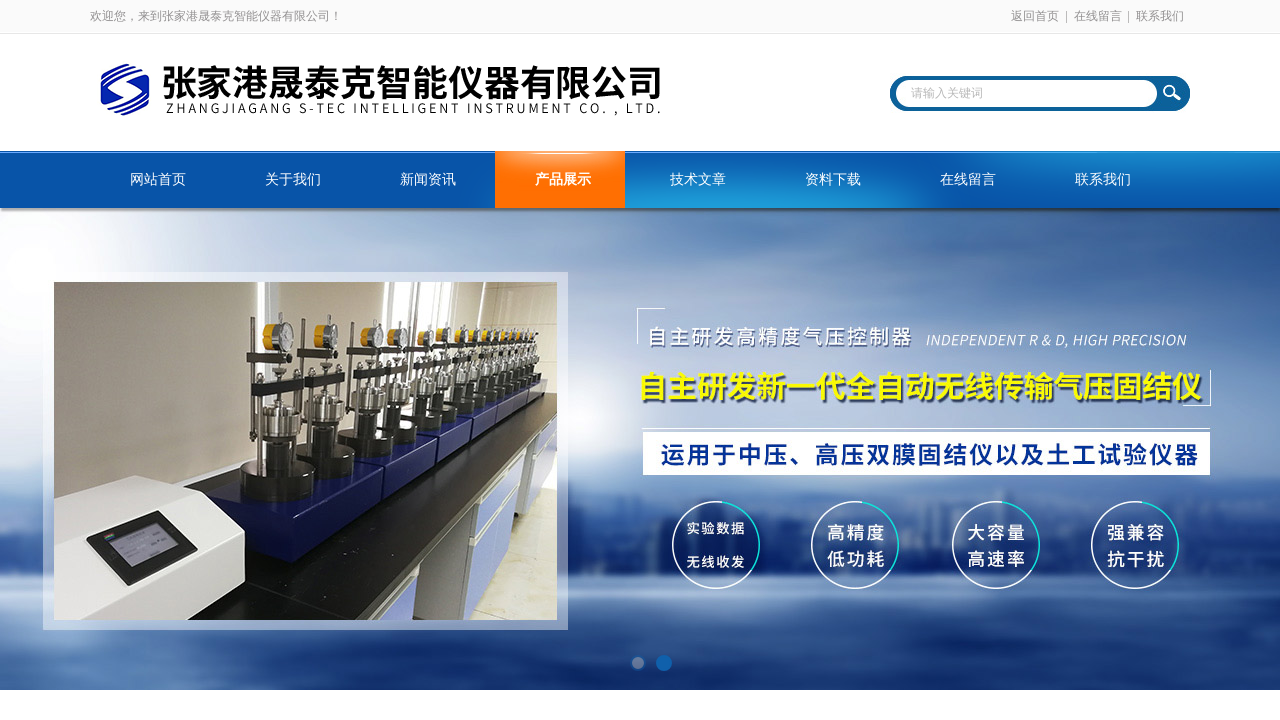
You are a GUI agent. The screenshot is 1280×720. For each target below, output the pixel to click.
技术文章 (698, 179)
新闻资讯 (428, 179)
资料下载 (833, 179)
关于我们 (293, 179)
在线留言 (1098, 16)
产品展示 (563, 179)
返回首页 (1035, 16)
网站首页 (158, 179)
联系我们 (1160, 16)
